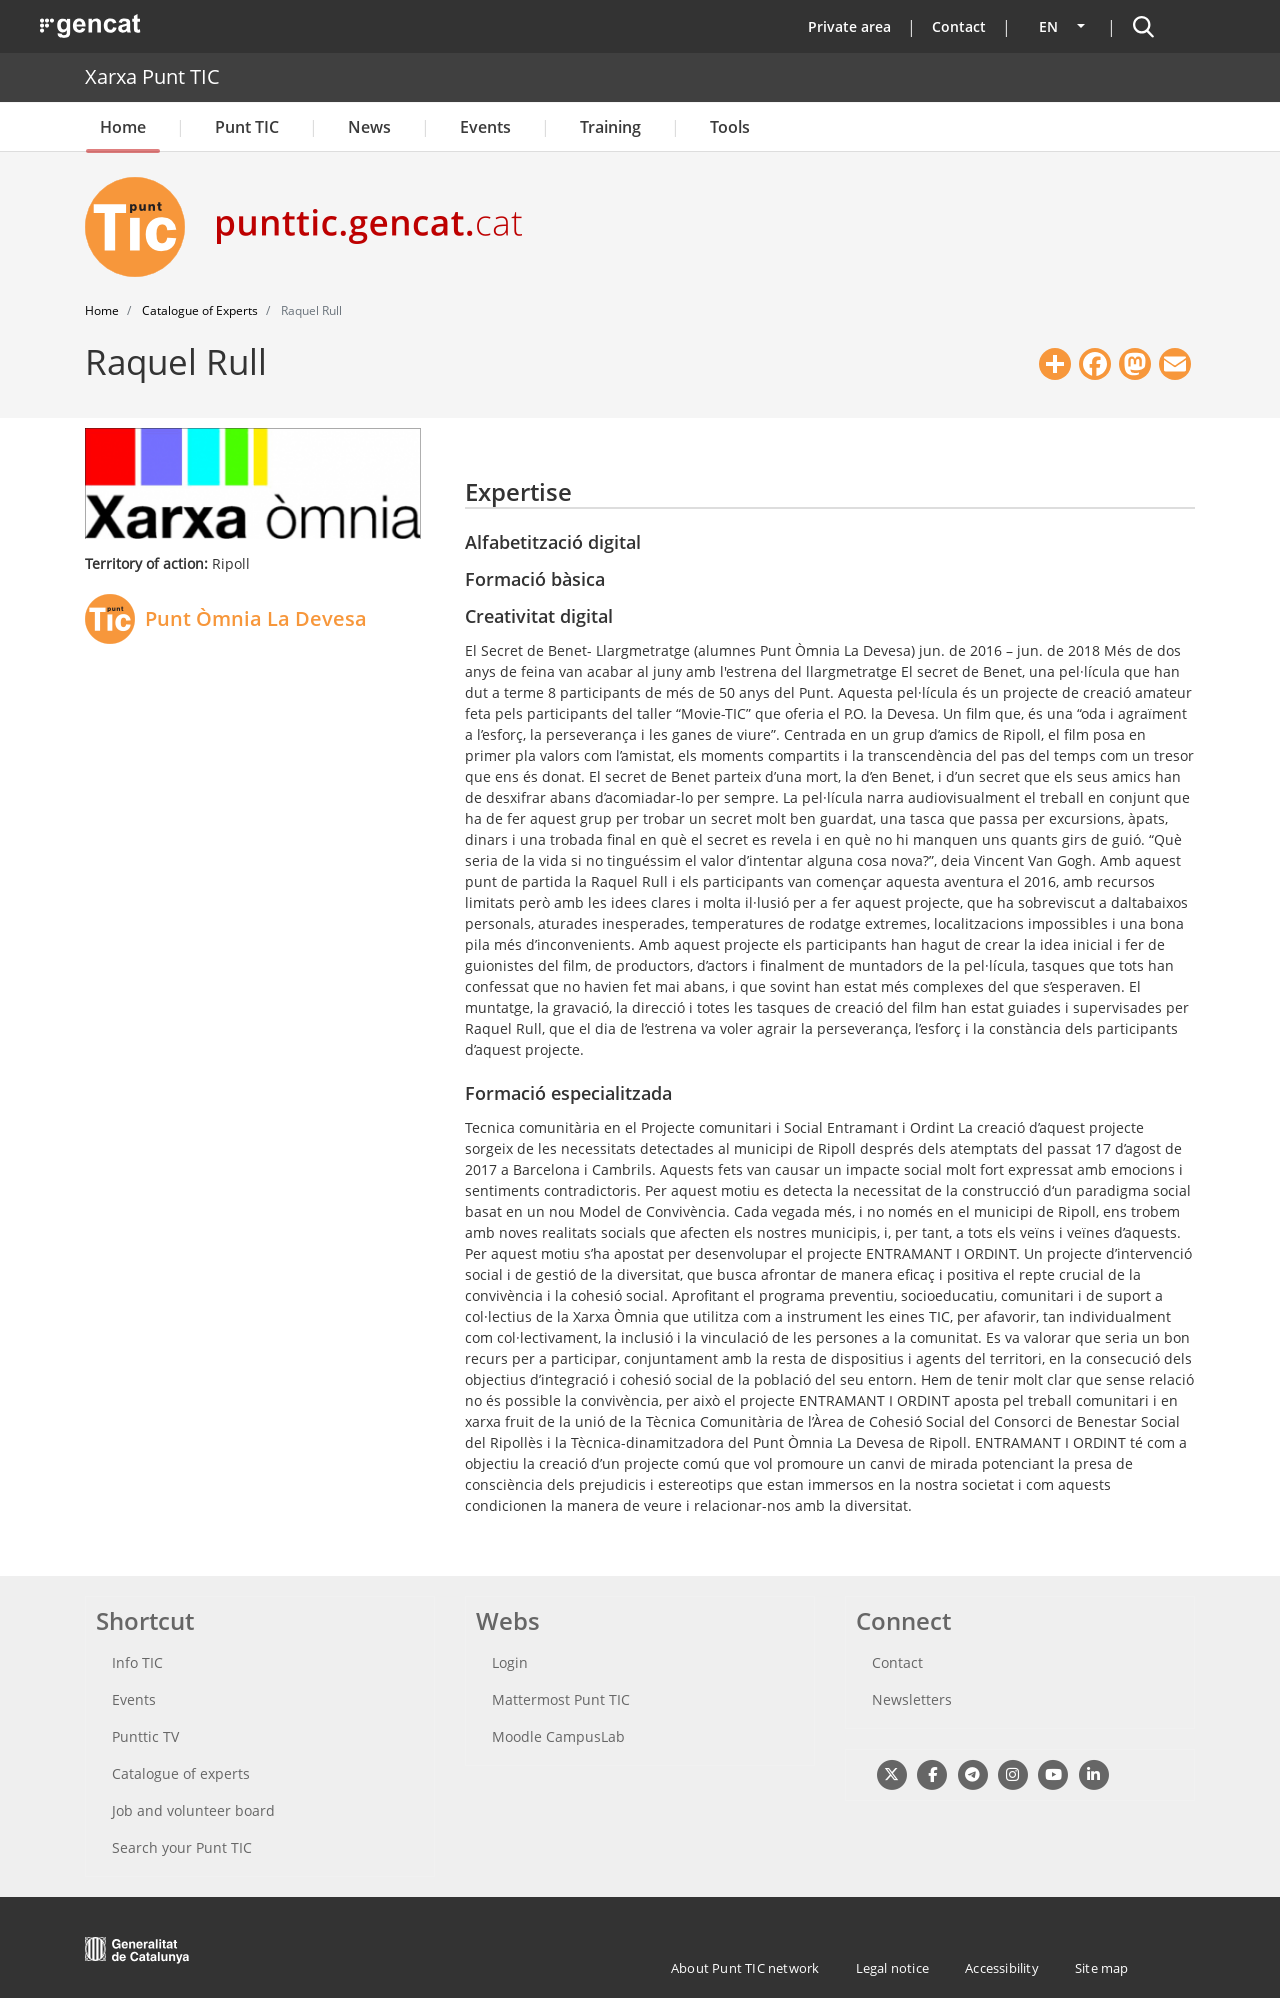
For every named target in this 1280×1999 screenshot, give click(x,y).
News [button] (369, 127)
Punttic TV (145, 1736)
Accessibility (1002, 1968)
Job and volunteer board (193, 1810)
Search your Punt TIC (182, 1847)
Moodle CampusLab (558, 1736)
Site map (1102, 1968)
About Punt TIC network (745, 1968)
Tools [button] (730, 127)
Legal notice (892, 1968)
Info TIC (137, 1662)
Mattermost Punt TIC (561, 1699)
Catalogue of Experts (200, 310)
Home (123, 127)
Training (610, 127)
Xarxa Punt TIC (152, 76)
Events (485, 127)
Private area (849, 26)
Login (510, 1662)
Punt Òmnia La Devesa (256, 618)
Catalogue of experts (181, 1773)
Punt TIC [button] (247, 127)
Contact (959, 26)
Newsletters (912, 1699)
